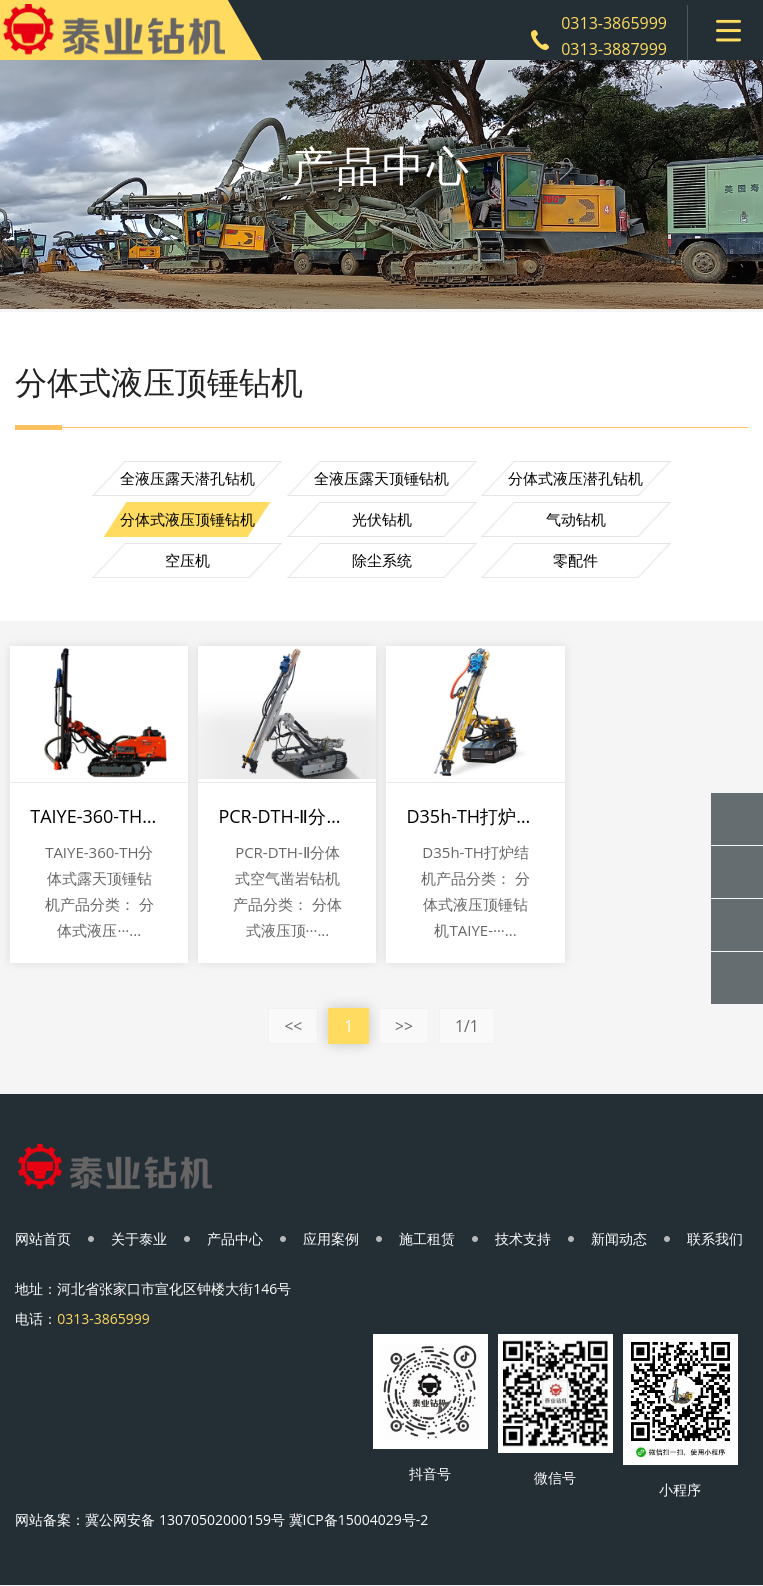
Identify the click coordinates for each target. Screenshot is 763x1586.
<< (293, 1026)
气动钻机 (576, 519)
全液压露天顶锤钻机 (381, 478)
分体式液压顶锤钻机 (187, 519)
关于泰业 (139, 1238)
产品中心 (235, 1238)
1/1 (467, 1026)
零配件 (575, 560)
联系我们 (715, 1238)
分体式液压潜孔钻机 (575, 478)
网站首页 (43, 1238)
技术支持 (523, 1238)
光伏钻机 (382, 519)
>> (404, 1026)
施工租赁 (427, 1238)
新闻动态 (619, 1238)
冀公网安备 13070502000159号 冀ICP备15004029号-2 (256, 1519)
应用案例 (331, 1238)
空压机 (187, 560)
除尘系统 (382, 560)
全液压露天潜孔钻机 (187, 478)
